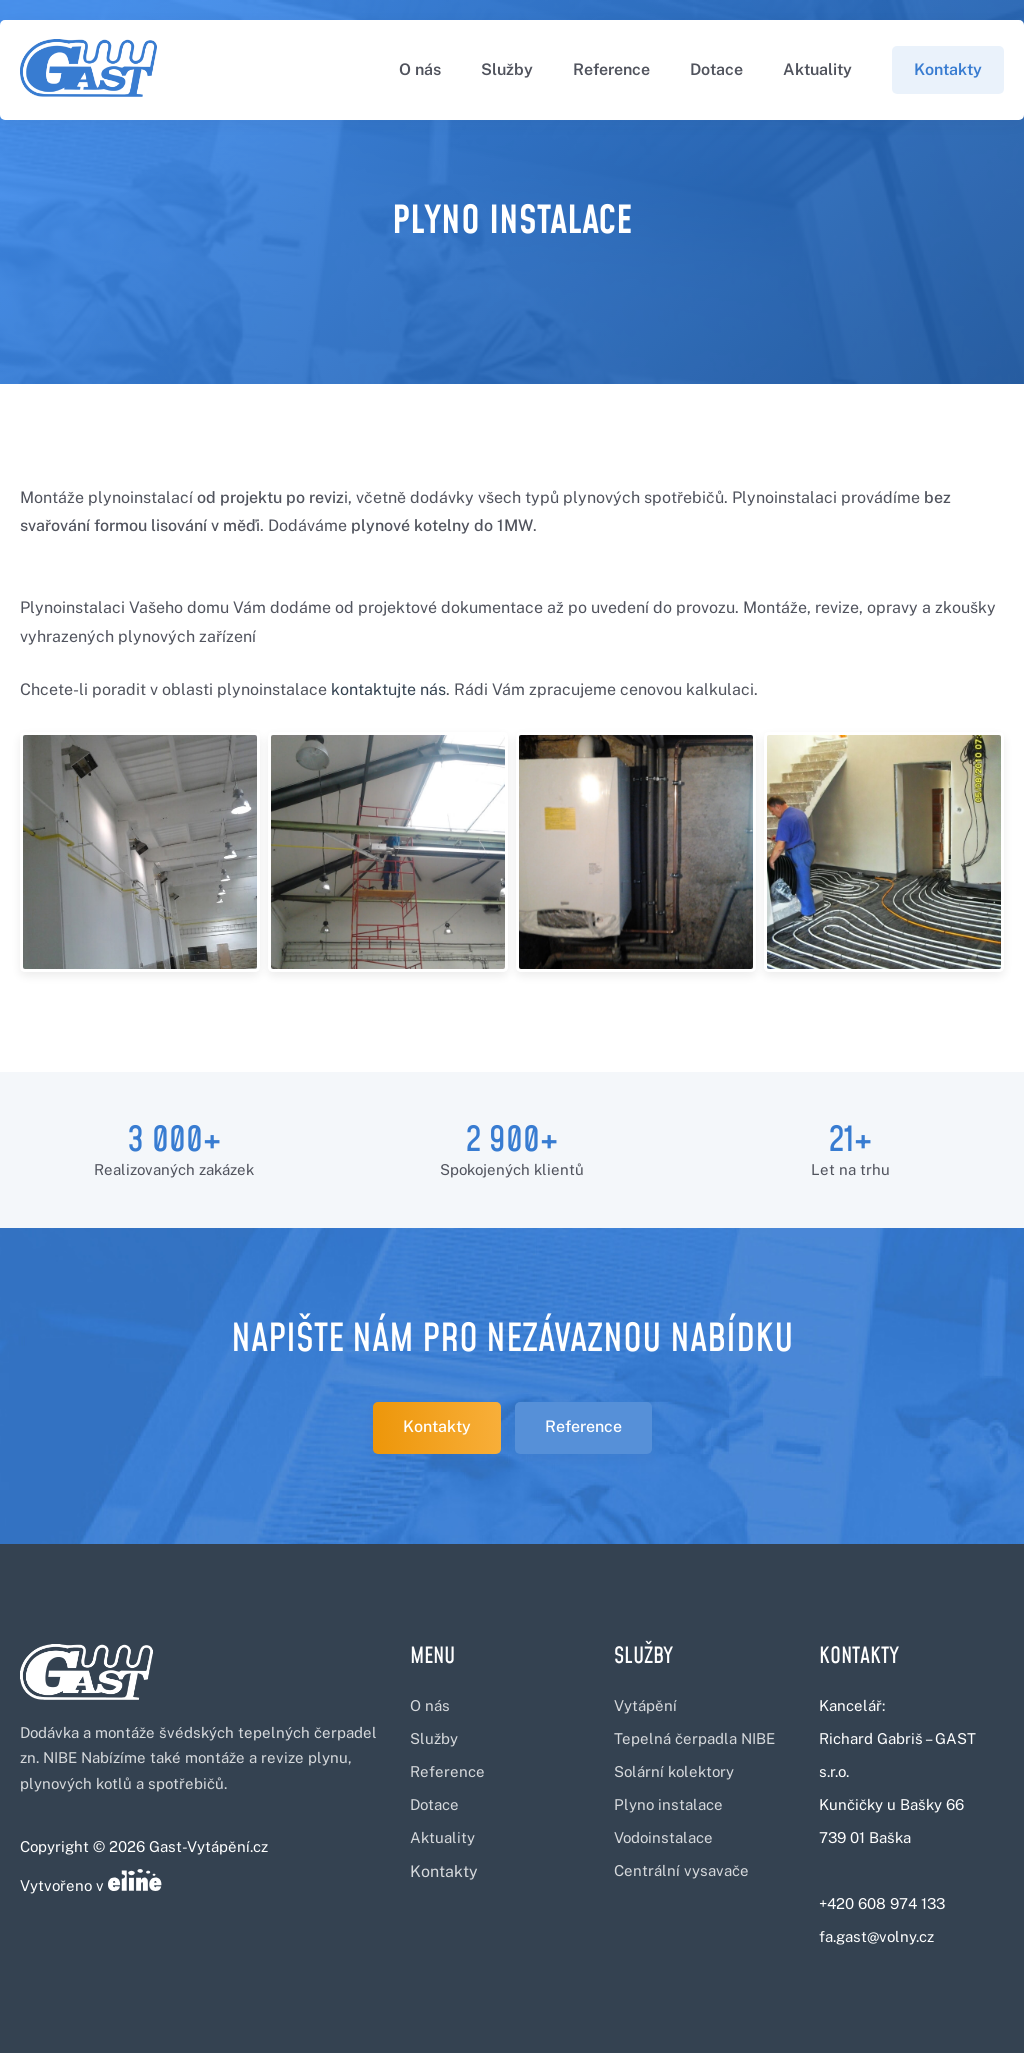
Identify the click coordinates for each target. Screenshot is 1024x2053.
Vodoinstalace (663, 1837)
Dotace (716, 69)
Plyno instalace (668, 1804)
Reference (611, 69)
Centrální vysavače (681, 1870)
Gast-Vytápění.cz (208, 1846)
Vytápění (645, 1705)
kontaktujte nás (388, 689)
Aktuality (817, 69)
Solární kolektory (674, 1771)
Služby (507, 69)
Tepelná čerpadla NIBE (694, 1738)
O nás (420, 69)
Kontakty (948, 69)
